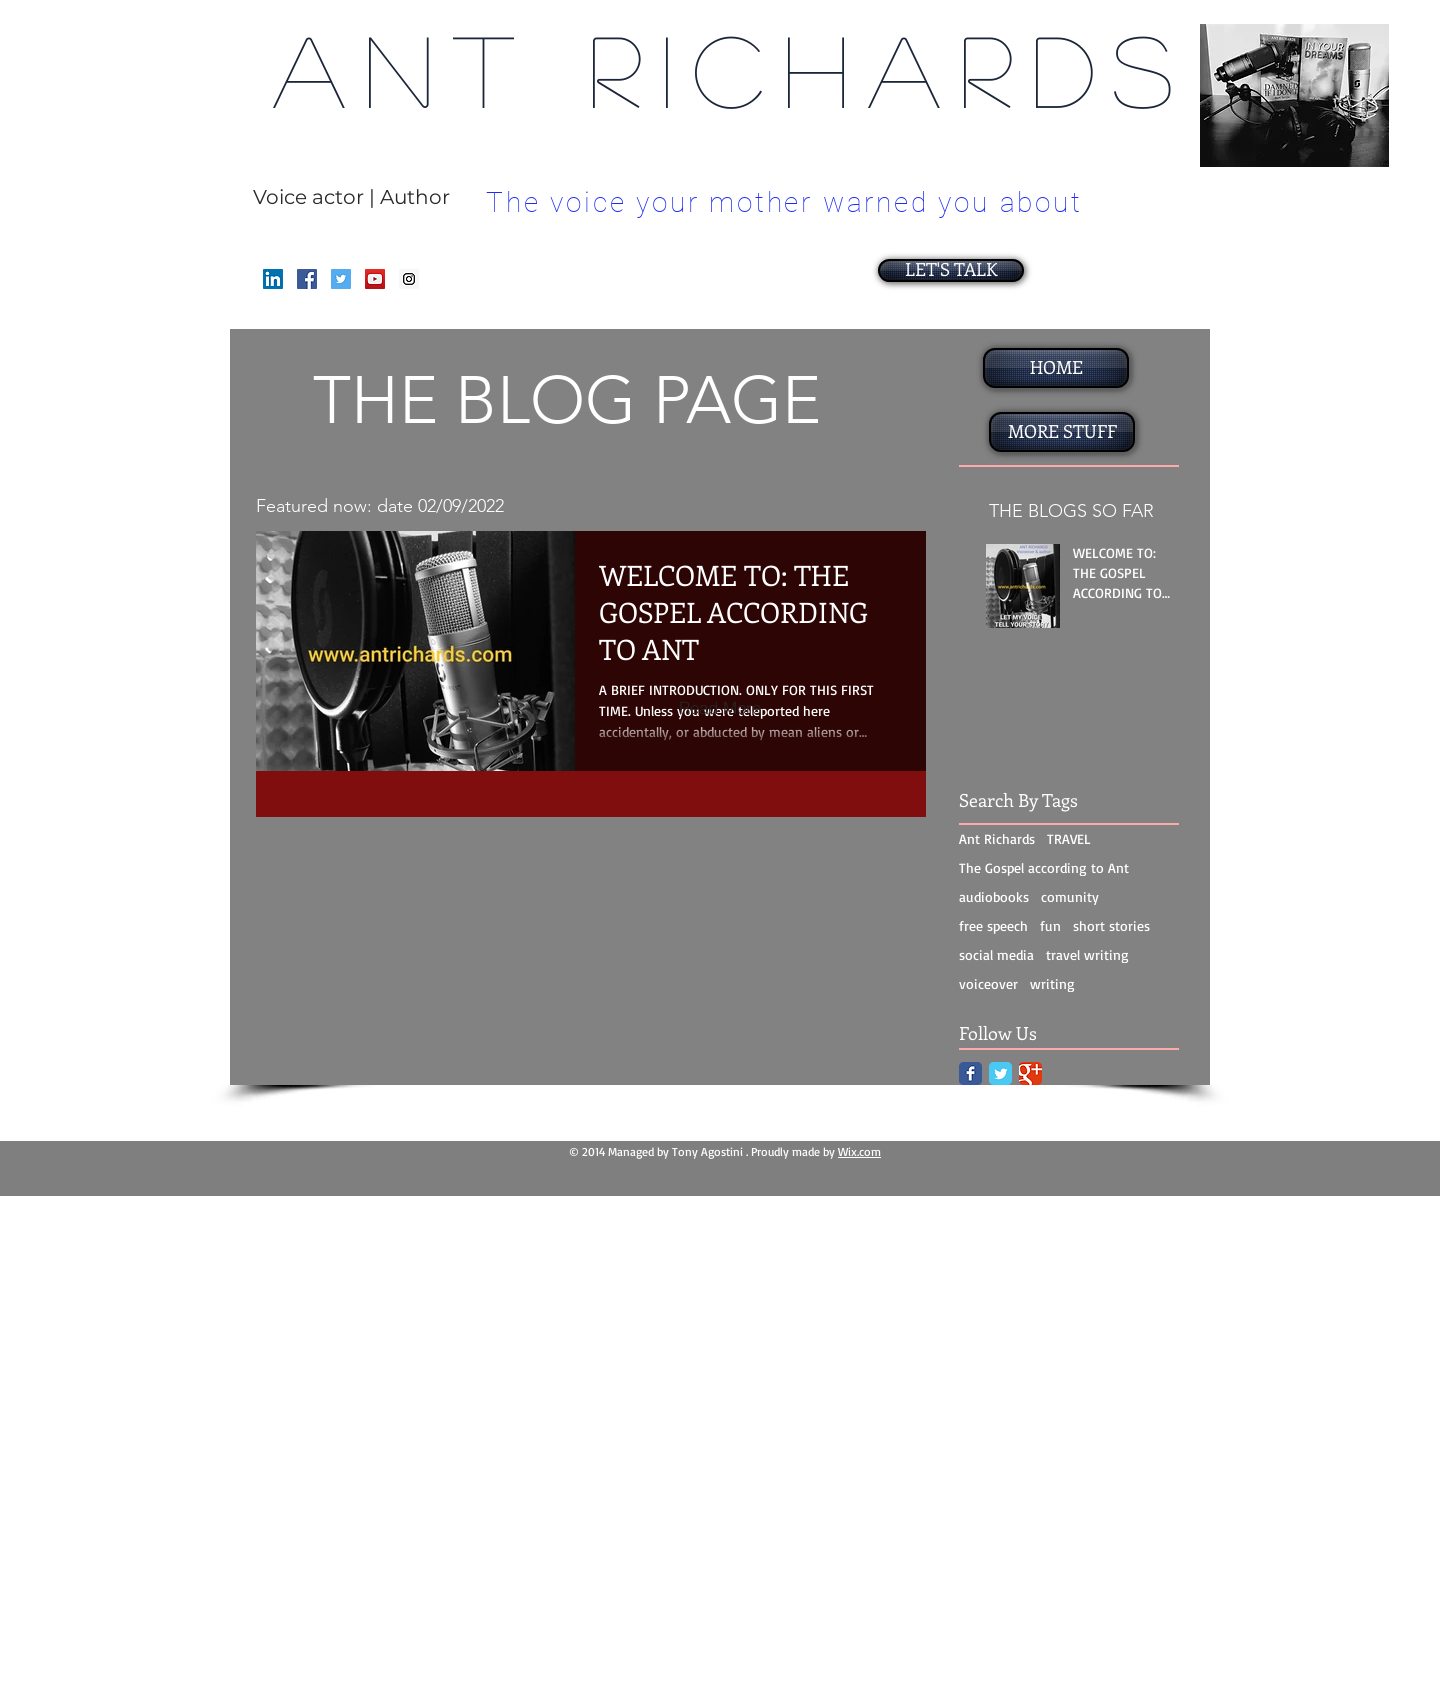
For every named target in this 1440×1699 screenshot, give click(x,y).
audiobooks (994, 896)
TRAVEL (1069, 838)
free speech (993, 925)
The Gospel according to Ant (1044, 867)
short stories (1111, 925)
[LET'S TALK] (951, 270)
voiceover (988, 983)
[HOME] (1056, 368)
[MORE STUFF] (1062, 432)
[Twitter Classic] (1000, 1073)
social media (996, 954)
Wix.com (859, 1151)
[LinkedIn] (273, 279)
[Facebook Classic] (970, 1073)
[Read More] (720, 707)
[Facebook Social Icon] (307, 279)
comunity (1070, 896)
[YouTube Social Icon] (375, 279)
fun (1050, 925)
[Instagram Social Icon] (409, 279)
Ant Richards (997, 838)
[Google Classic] (1030, 1073)
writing (1052, 983)
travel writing (1087, 954)
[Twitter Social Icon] (341, 279)
